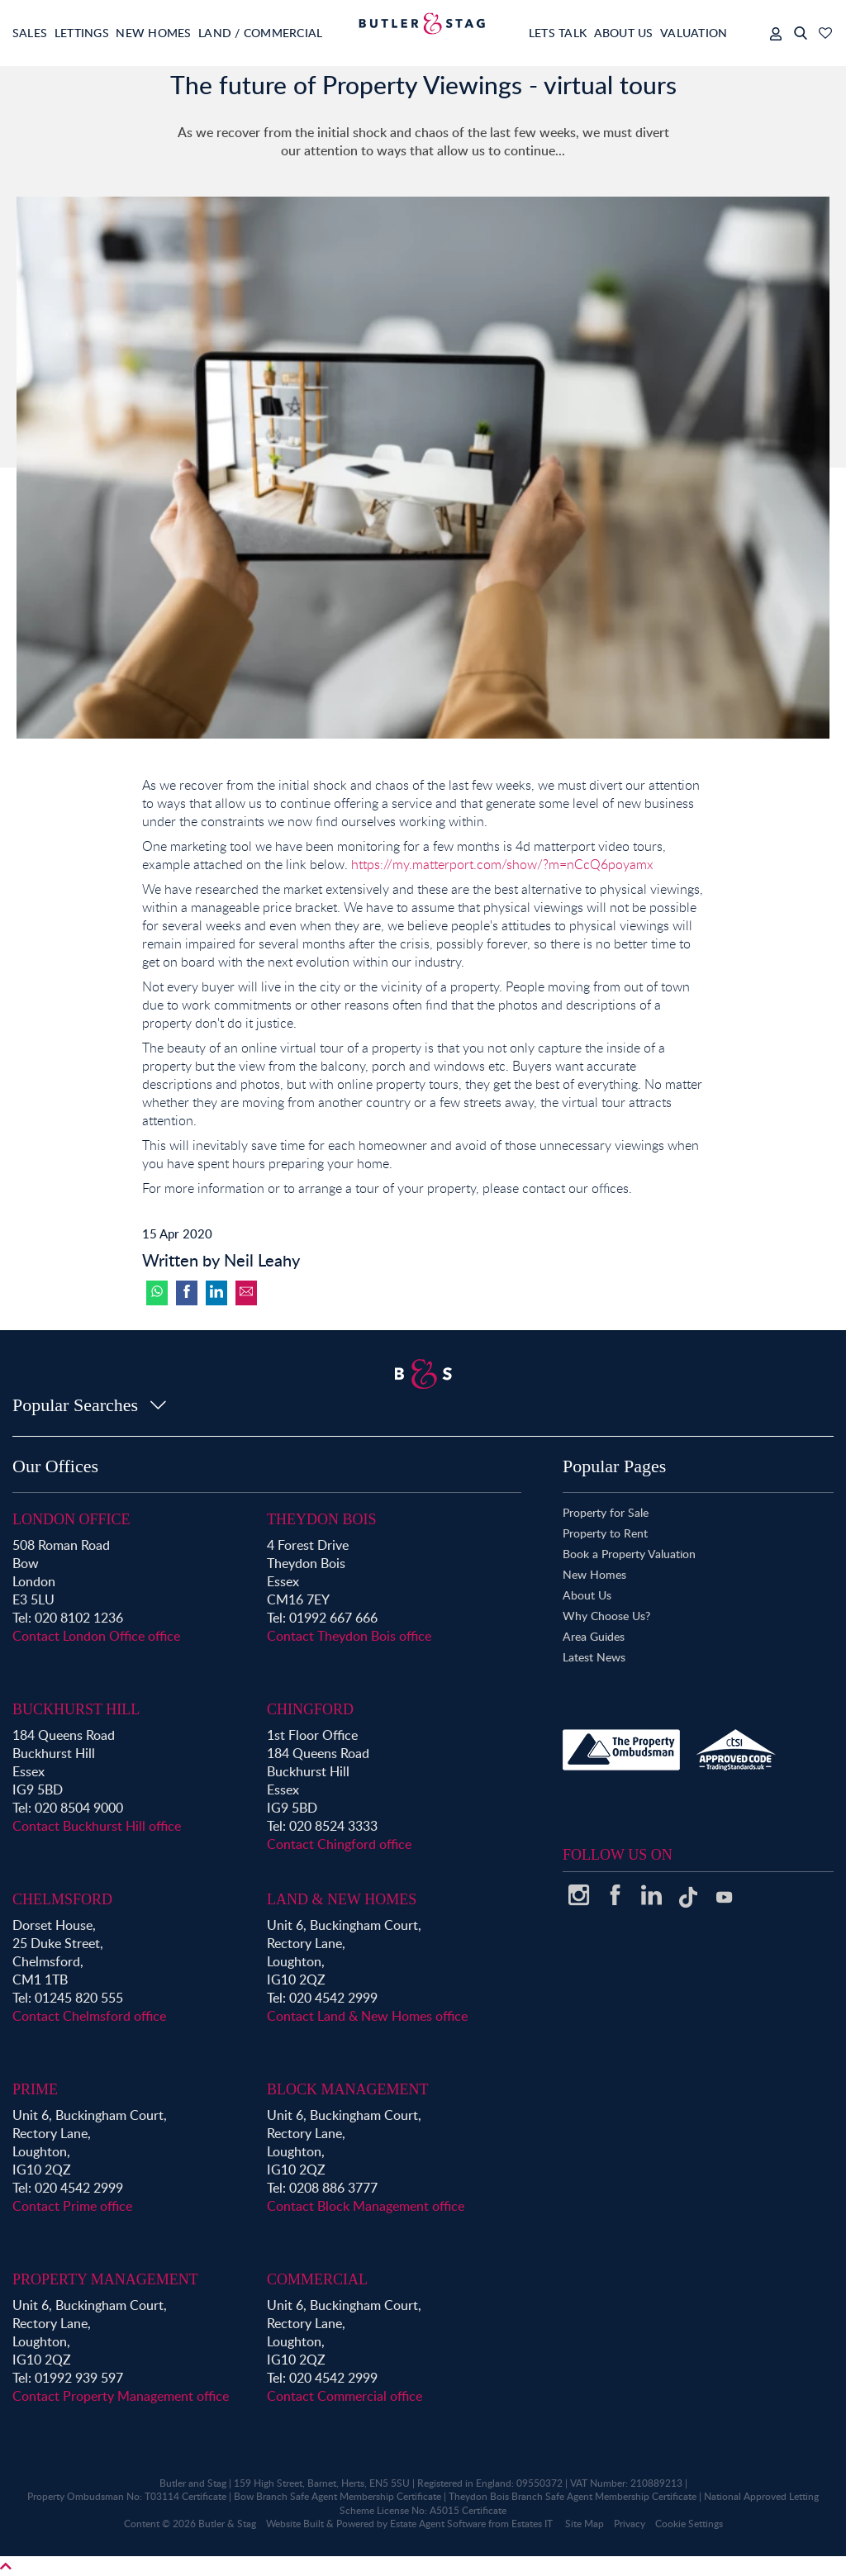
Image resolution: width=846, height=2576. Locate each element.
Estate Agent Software (438, 2524)
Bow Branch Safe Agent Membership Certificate (337, 2496)
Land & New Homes (341, 1899)
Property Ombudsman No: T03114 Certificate (126, 2496)
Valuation (685, 32)
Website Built (295, 2524)
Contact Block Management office (365, 2206)
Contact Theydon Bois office (349, 1636)
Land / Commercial (290, 32)
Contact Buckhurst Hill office (96, 1826)
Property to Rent (605, 1533)
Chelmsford (62, 1899)
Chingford (310, 1709)
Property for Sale (606, 1512)
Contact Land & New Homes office (367, 2016)
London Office (71, 1519)
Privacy (629, 2524)
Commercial (317, 2279)
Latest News (594, 1657)
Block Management (348, 2089)
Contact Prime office (72, 2206)
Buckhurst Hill (76, 1709)
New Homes (173, 32)
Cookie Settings (689, 2524)
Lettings (92, 32)
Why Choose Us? (606, 1615)
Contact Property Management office (120, 2396)
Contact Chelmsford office (89, 2016)
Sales (30, 32)
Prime (35, 2089)
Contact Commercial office (344, 2396)
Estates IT (532, 2524)
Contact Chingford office (339, 1844)
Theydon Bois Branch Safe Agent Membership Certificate (572, 2496)
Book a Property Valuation (629, 1553)
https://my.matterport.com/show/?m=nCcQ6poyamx (502, 864)
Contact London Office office (96, 1636)
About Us (605, 32)
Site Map (584, 2524)
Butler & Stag (227, 2524)
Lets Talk (530, 32)
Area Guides (594, 1636)
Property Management (105, 2279)
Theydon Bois (322, 1519)
